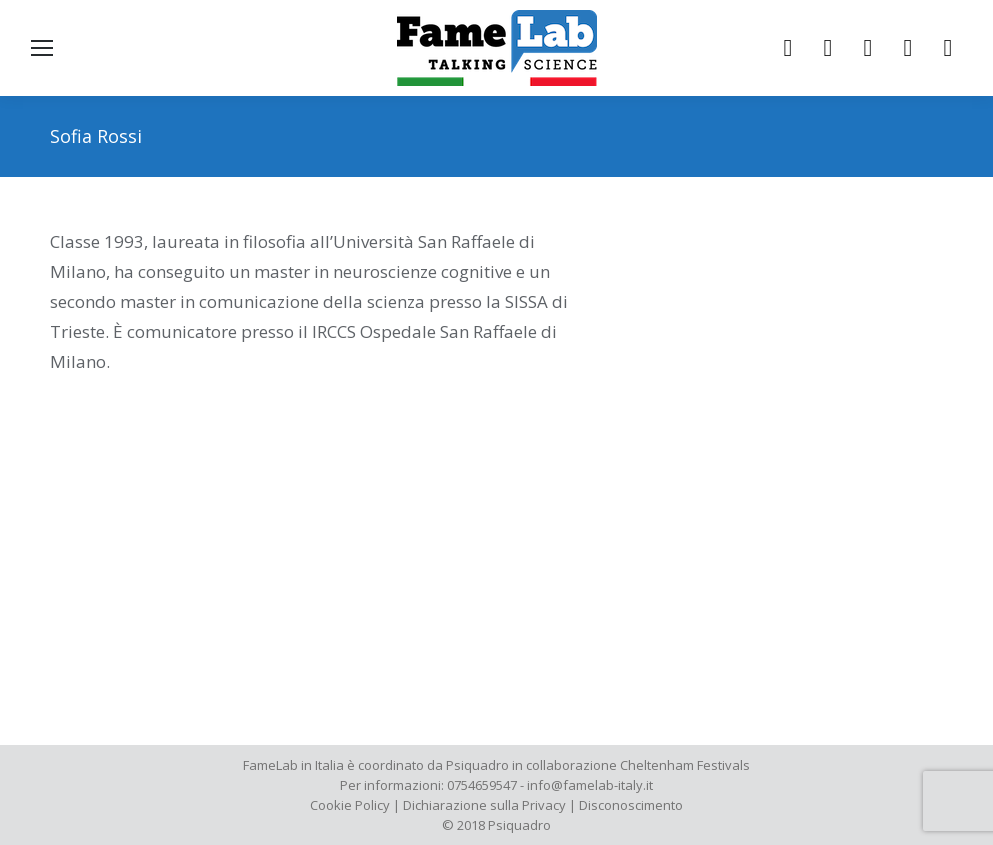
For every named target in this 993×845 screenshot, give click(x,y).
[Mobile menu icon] (42, 48)
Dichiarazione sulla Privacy (484, 805)
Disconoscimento (631, 805)
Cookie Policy (350, 805)
